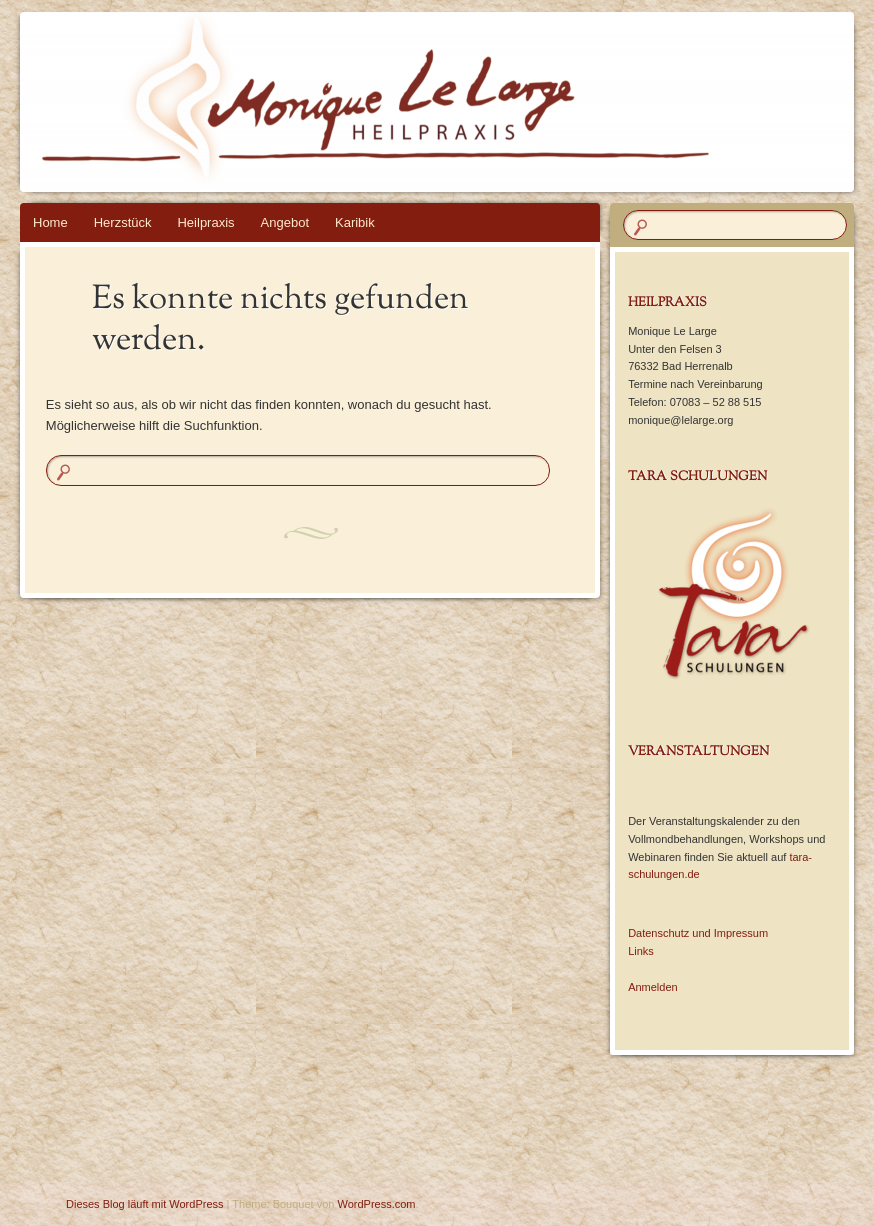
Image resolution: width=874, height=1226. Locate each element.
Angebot (285, 222)
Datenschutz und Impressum (698, 933)
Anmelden (653, 987)
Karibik (355, 222)
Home (50, 222)
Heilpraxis (205, 222)
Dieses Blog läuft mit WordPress (145, 1204)
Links (641, 951)
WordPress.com (377, 1204)
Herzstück (123, 222)
